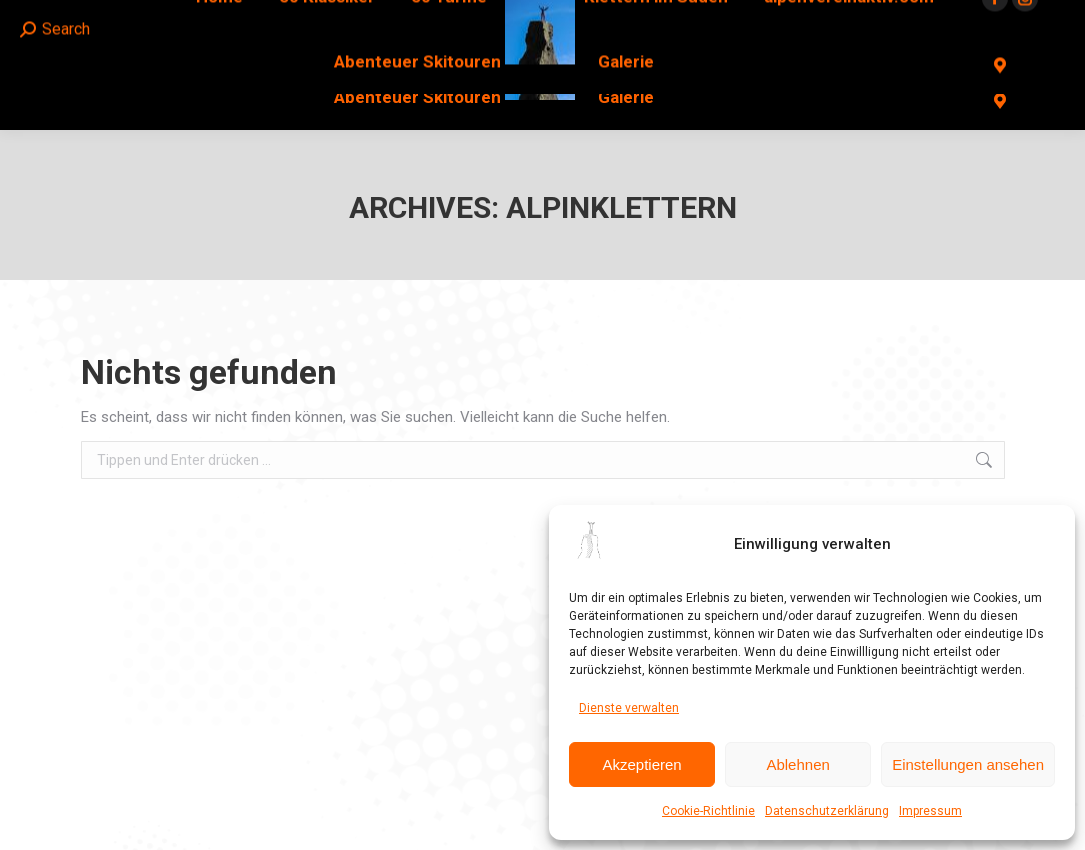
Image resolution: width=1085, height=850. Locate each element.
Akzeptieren (641, 764)
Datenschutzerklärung (827, 811)
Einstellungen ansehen (968, 764)
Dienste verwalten (629, 708)
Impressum (930, 811)
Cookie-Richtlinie (708, 811)
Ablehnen (797, 764)
